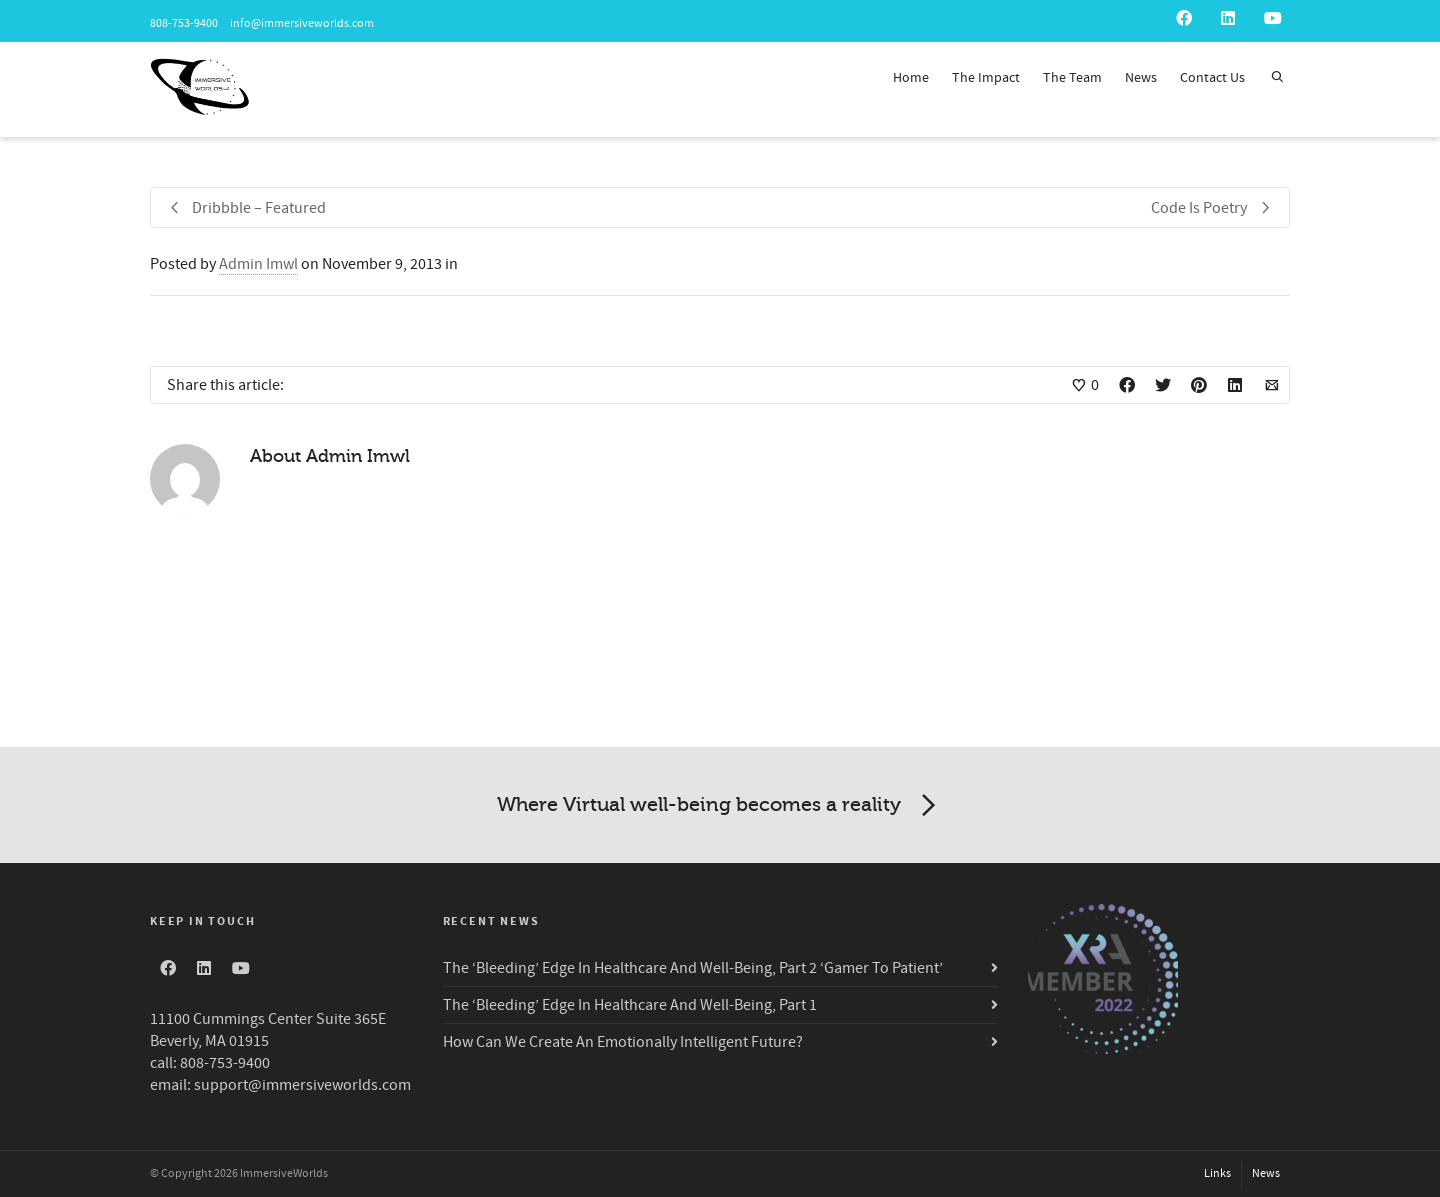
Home (911, 78)
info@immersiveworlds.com (301, 23)
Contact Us (1212, 78)
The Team (1072, 78)
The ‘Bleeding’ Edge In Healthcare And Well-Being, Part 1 (630, 1005)
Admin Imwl (258, 264)
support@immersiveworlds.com (302, 1085)
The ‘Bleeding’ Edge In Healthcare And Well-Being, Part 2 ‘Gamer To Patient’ (693, 968)
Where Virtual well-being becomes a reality (720, 806)
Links (1217, 1173)
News (1141, 78)
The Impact (986, 78)
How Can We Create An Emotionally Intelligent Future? (623, 1042)
